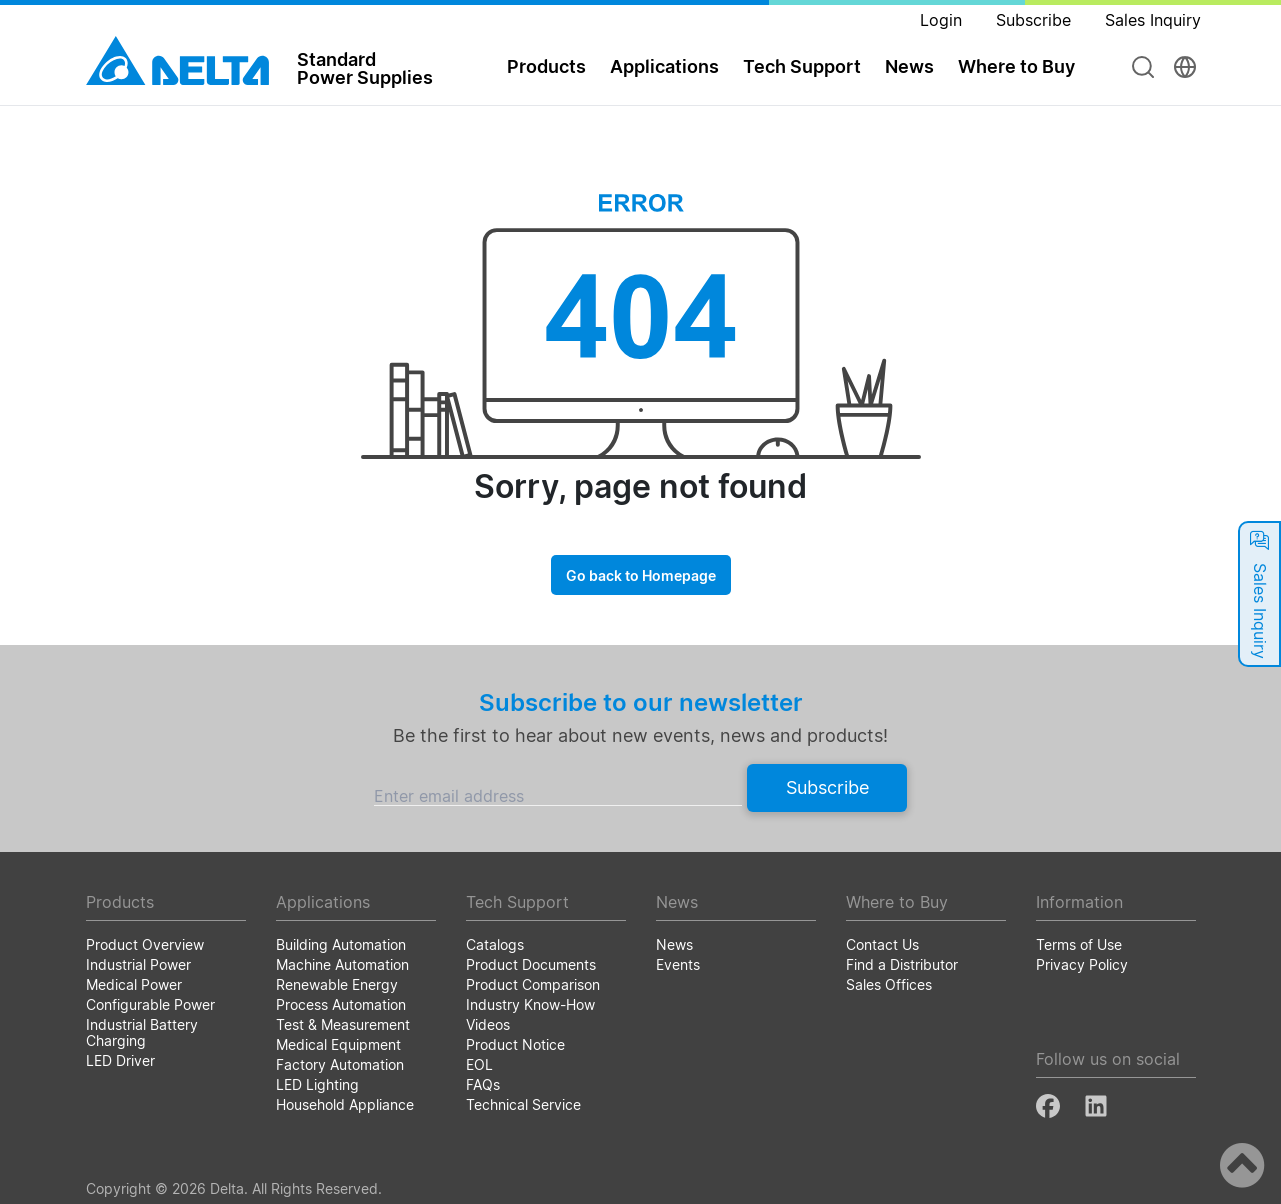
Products (546, 66)
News (909, 66)
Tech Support (802, 66)
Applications (664, 66)
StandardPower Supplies (365, 68)
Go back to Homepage (641, 575)
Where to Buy (1016, 66)
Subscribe (827, 787)
